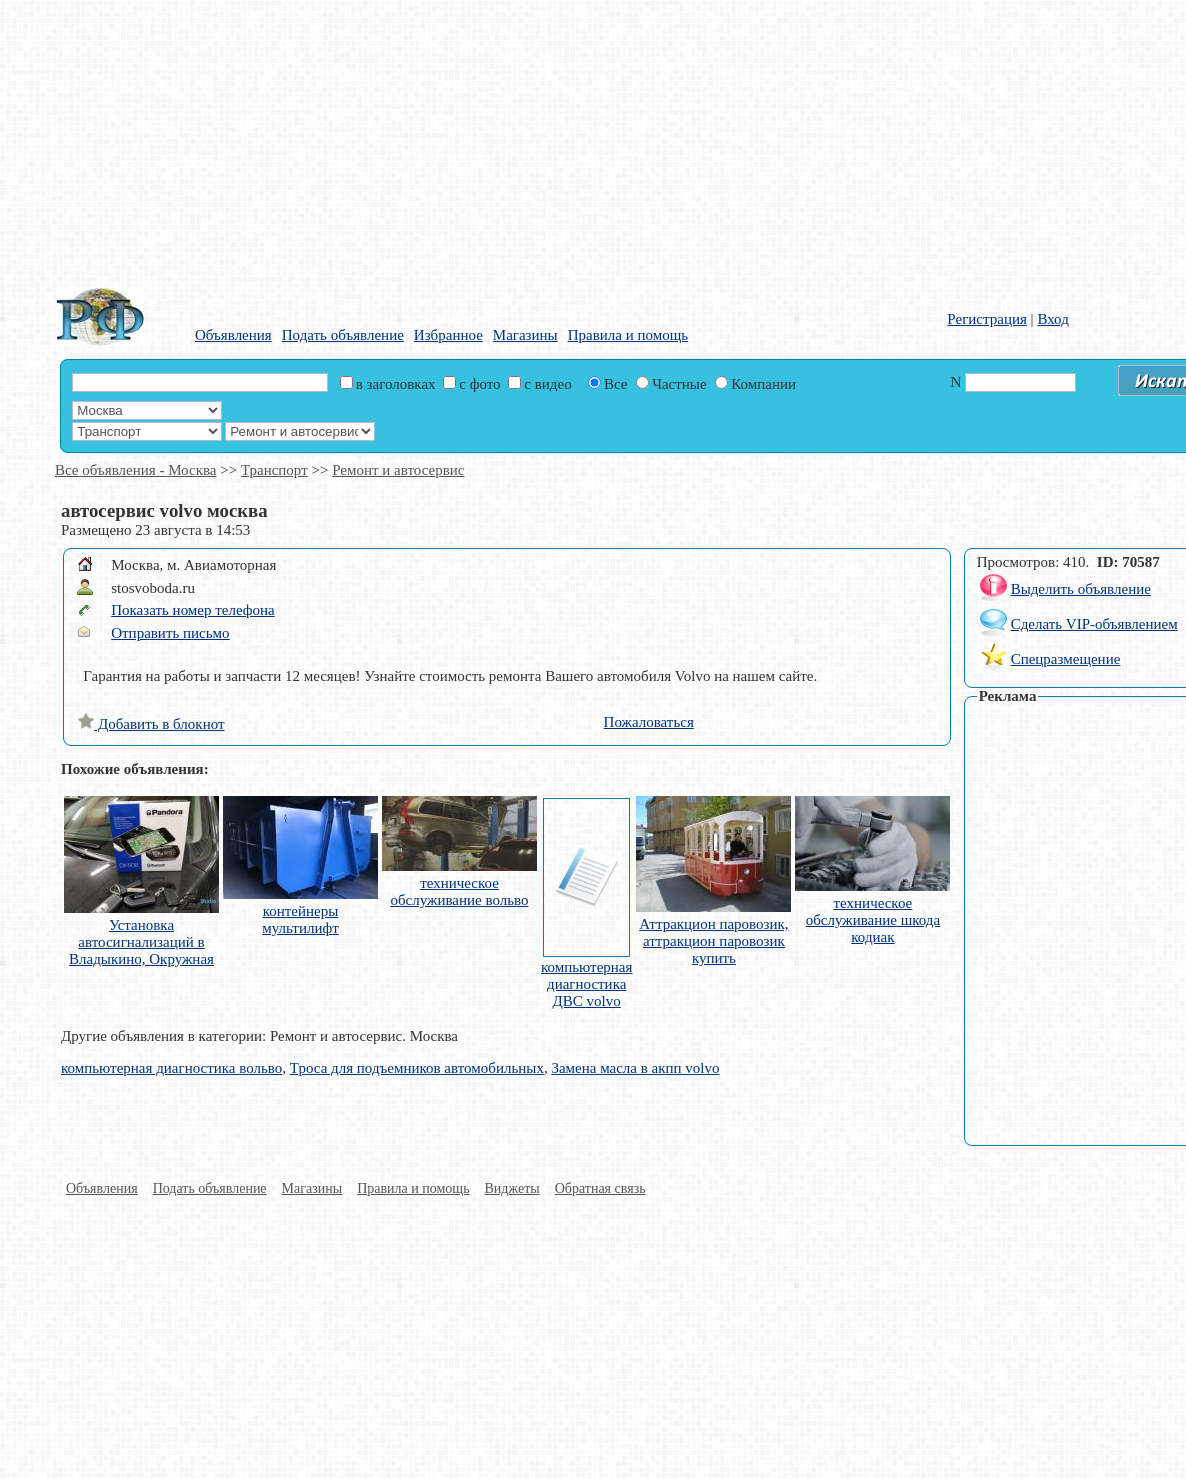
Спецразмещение (1066, 659)
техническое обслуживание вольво (459, 891)
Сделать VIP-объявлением (1094, 624)
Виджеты (512, 1188)
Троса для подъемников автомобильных (417, 1068)
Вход (1052, 319)
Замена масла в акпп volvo (635, 1068)
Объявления (233, 335)
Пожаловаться (649, 722)
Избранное (448, 335)
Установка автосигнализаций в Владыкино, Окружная (141, 942)
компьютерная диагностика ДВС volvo (586, 984)
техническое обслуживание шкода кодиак (873, 920)
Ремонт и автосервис (398, 470)
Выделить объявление (1081, 589)
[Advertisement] (437, 140)
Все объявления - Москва (135, 470)
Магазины (525, 335)
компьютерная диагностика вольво (171, 1068)
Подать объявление (343, 335)
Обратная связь (600, 1188)
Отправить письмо (170, 633)
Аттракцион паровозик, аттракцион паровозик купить (713, 941)
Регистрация (987, 319)
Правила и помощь (628, 335)
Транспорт (274, 470)
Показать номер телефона (192, 610)
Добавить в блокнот (151, 724)
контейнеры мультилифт (300, 919)
